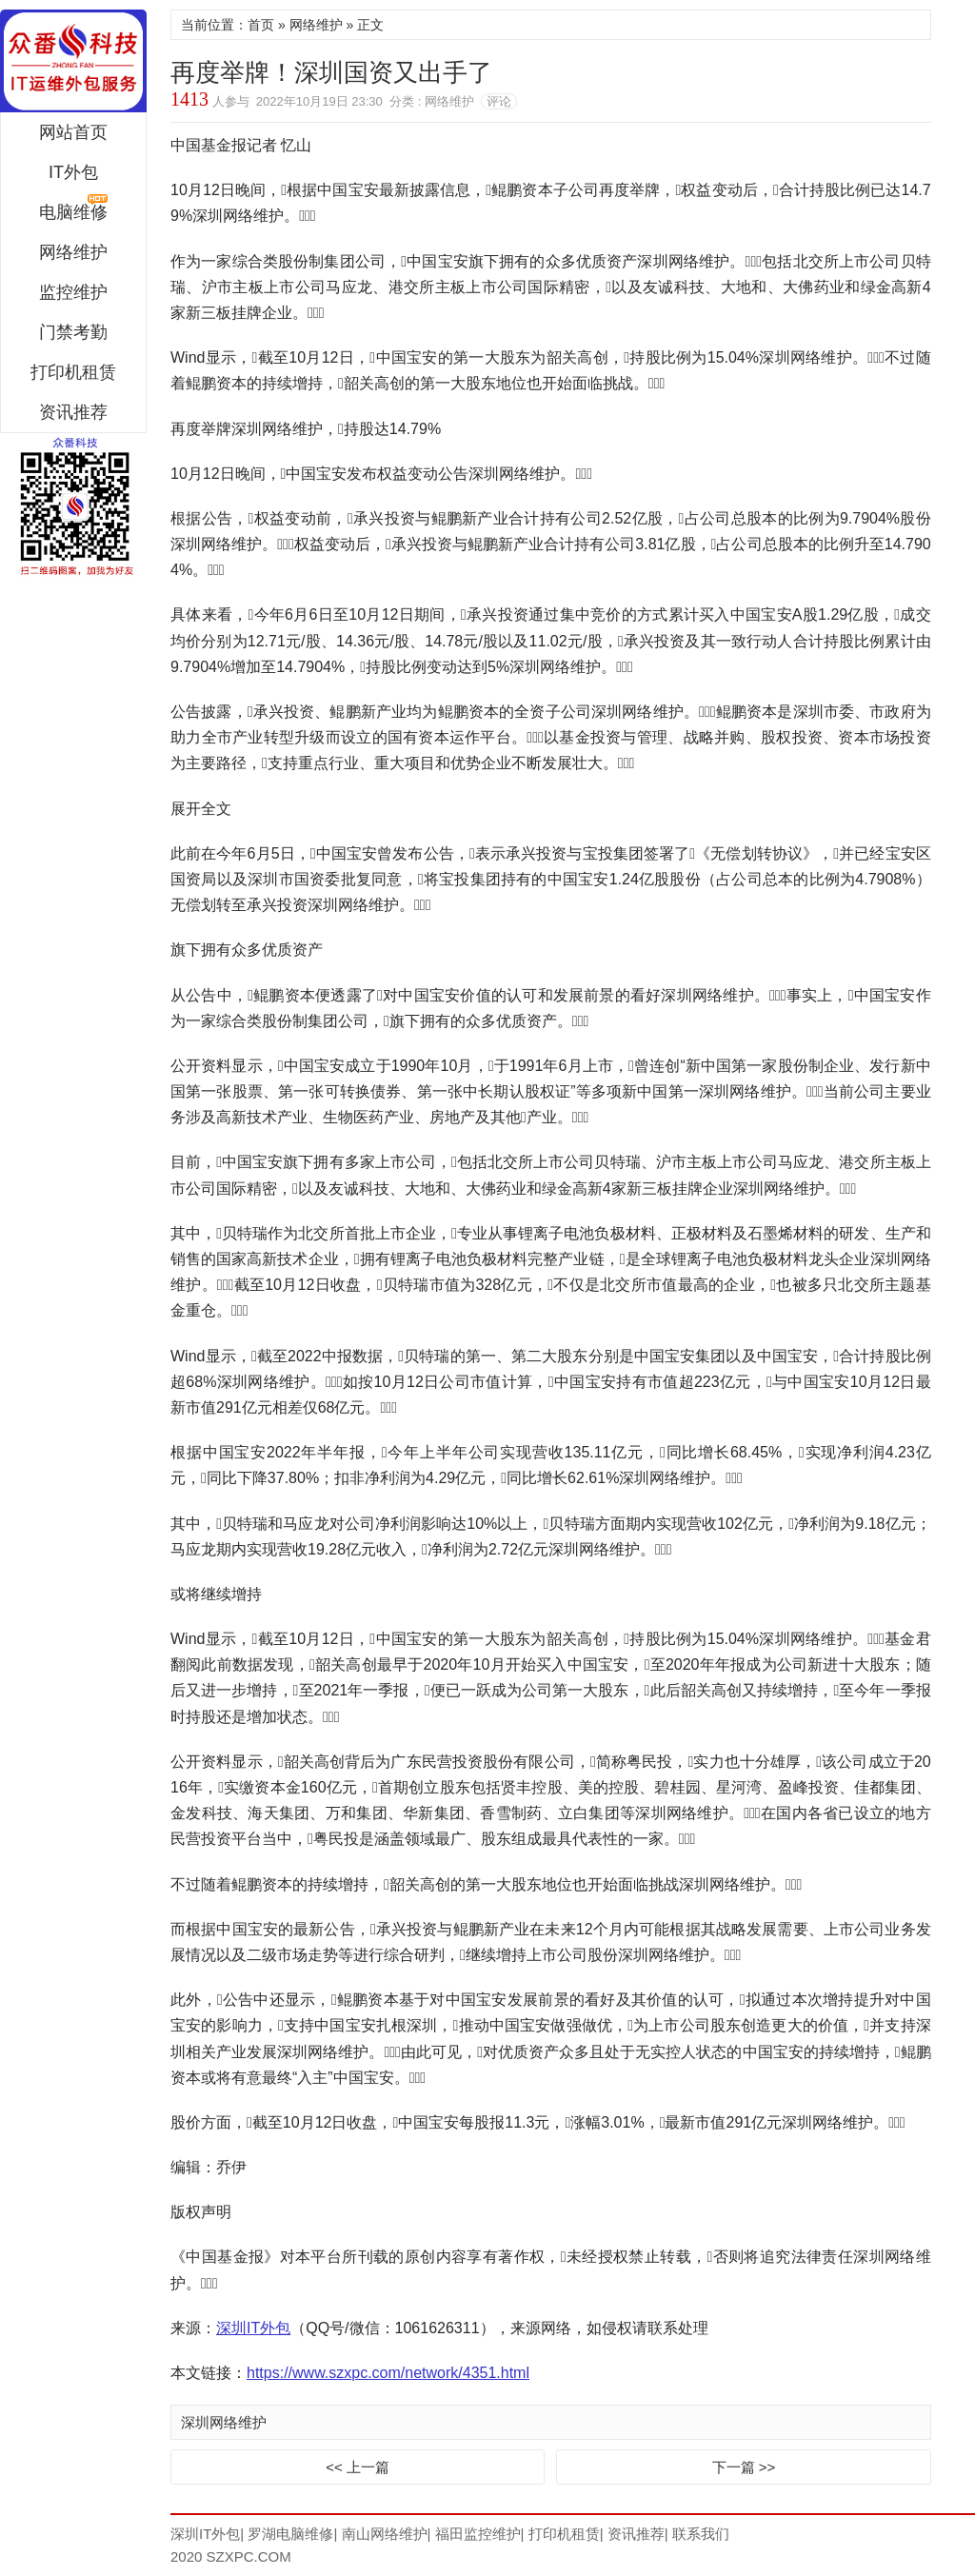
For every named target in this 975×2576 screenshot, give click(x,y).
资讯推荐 (73, 412)
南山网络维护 (385, 2534)
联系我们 (700, 2534)
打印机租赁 (73, 372)
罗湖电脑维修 (290, 2534)
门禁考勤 (73, 332)
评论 (499, 101)
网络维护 (73, 252)
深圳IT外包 (73, 61)
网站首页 (73, 132)
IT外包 (73, 172)
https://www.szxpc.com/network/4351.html (388, 2373)
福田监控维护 (478, 2534)
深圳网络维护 (224, 2422)
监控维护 (73, 292)
